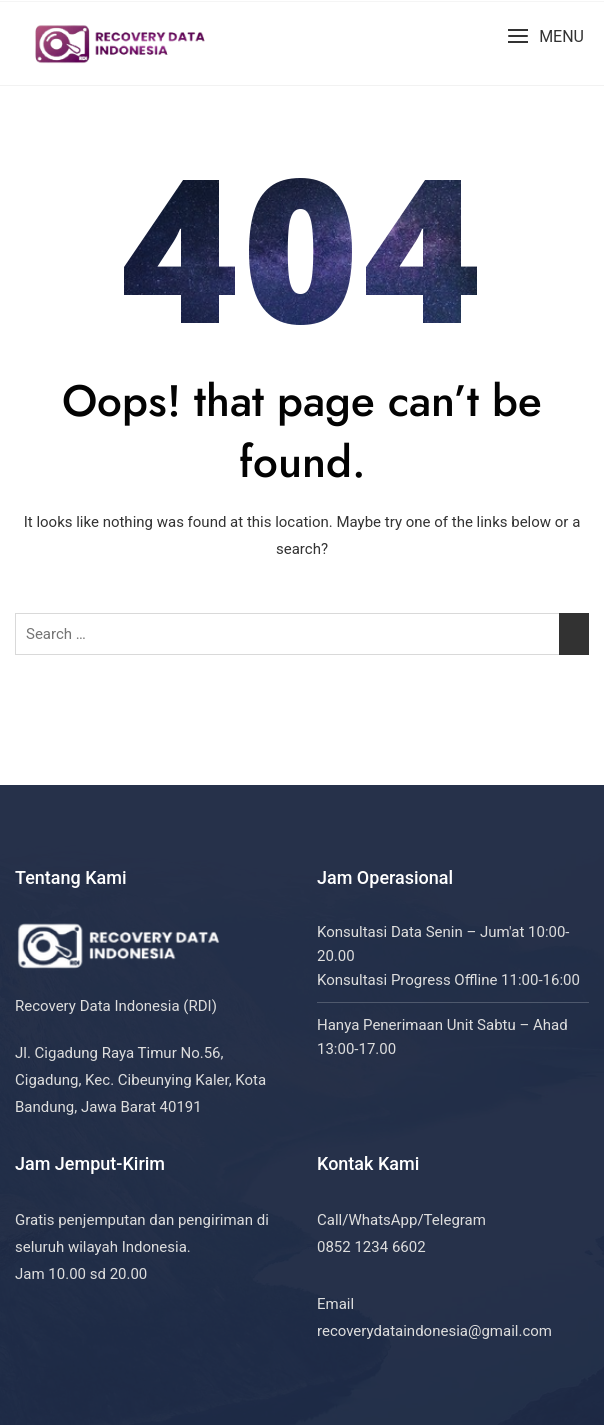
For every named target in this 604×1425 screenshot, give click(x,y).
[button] (545, 36)
